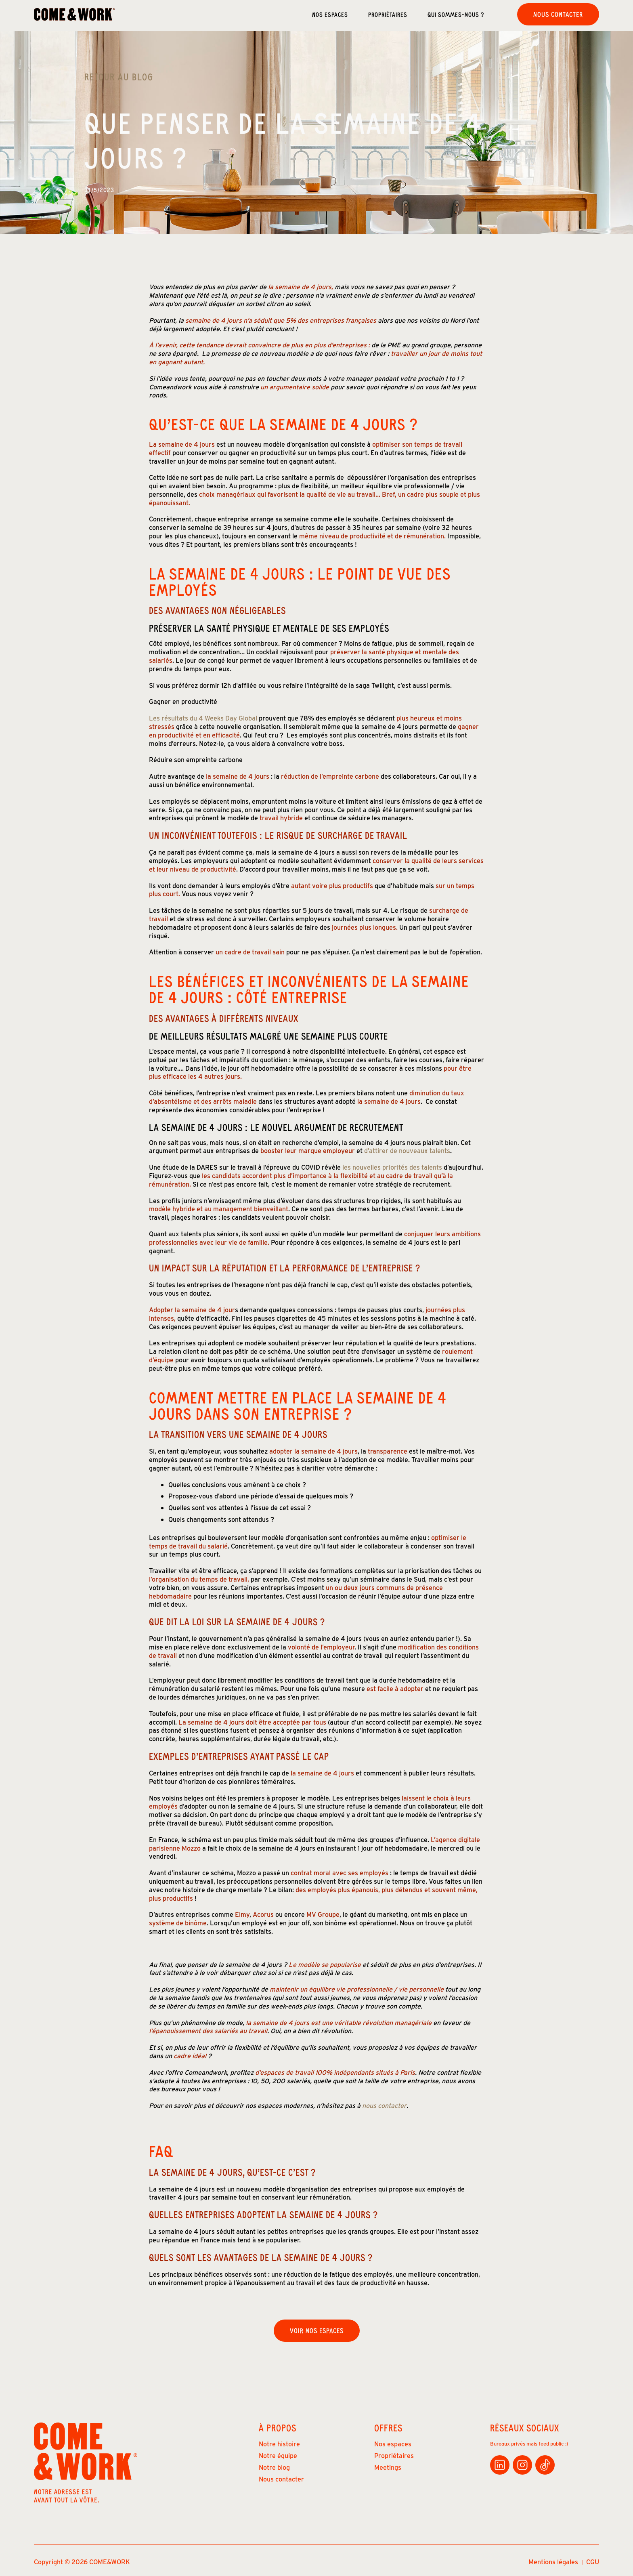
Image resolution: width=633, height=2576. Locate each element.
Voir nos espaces (317, 2330)
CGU (592, 2561)
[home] (74, 14)
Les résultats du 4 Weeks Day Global (203, 718)
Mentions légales (553, 2561)
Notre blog (274, 2467)
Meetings (387, 2467)
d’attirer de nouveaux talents (406, 1151)
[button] (466, 14)
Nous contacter (558, 14)
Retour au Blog (118, 76)
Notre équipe (278, 2455)
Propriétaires (387, 14)
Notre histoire (279, 2444)
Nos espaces (330, 14)
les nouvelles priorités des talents (391, 1167)
